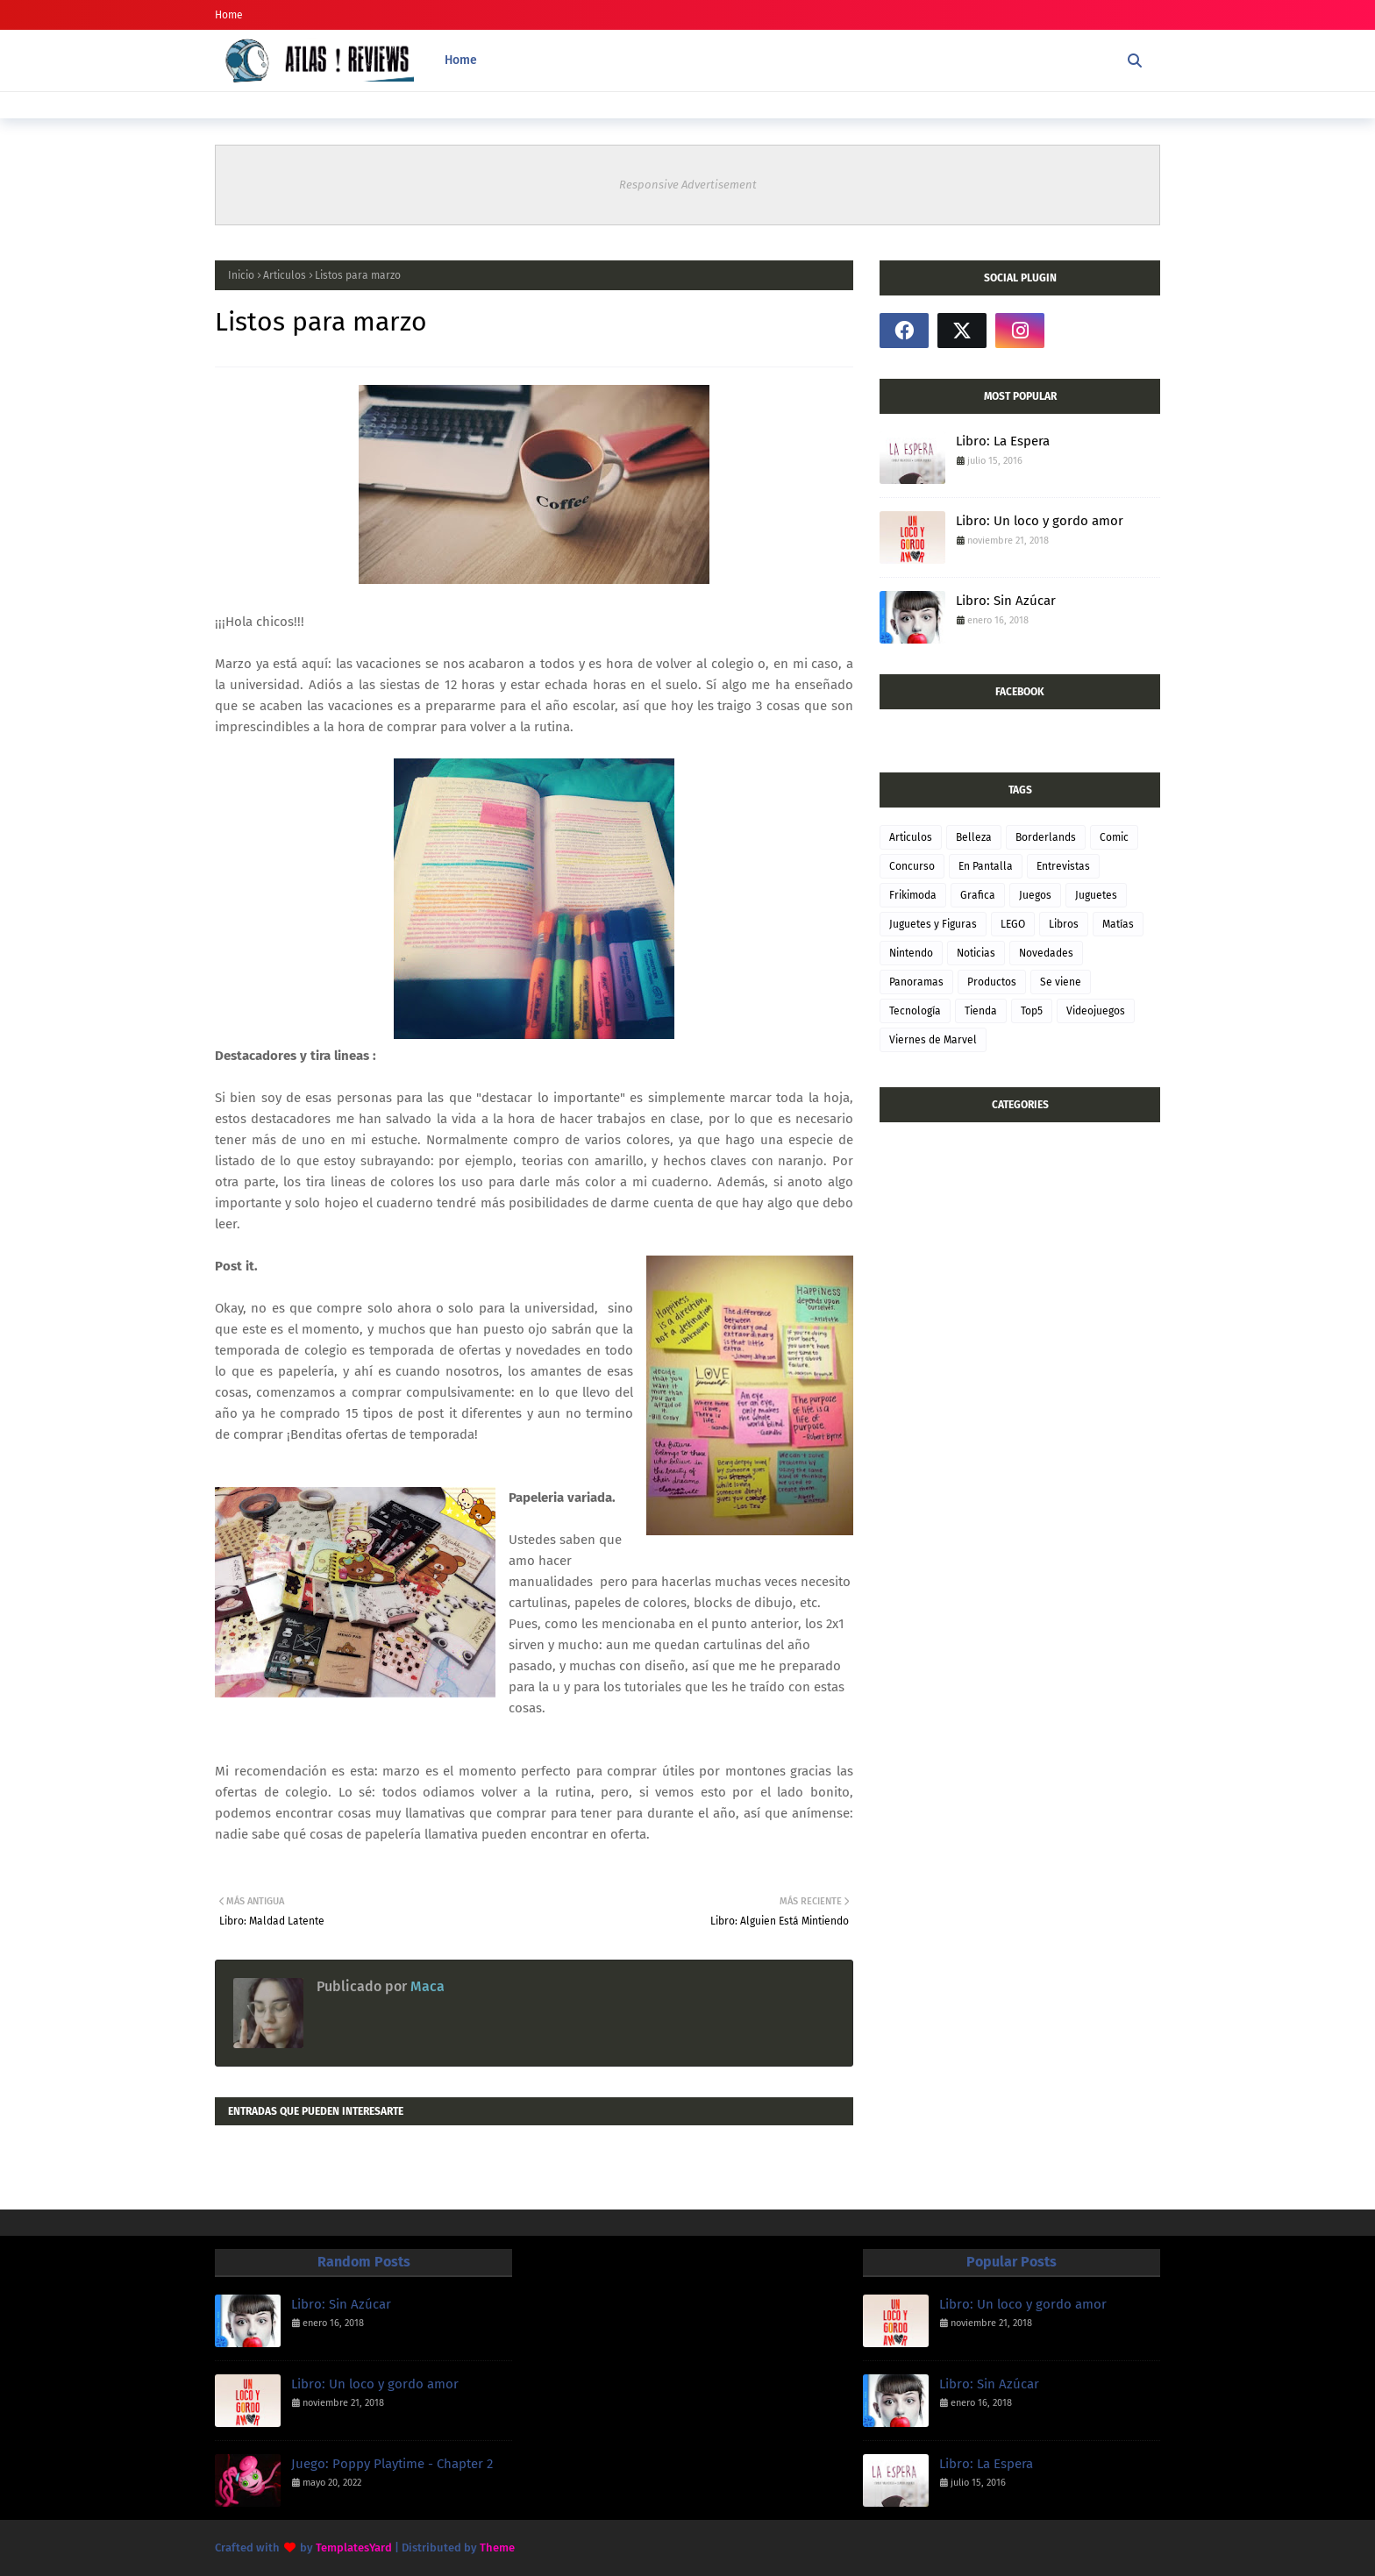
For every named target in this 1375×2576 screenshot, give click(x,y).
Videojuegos (1095, 1011)
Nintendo (911, 953)
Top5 (1032, 1011)
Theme (497, 2547)
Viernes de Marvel (933, 1040)
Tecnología (915, 1011)
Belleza (974, 837)
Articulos (284, 275)
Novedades (1046, 953)
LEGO (1013, 924)
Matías (1118, 924)
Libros (1064, 924)
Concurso (912, 866)
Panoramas (916, 982)
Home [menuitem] (461, 60)
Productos (991, 982)
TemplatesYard (354, 2547)
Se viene (1060, 982)
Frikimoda (913, 895)
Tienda (981, 1011)
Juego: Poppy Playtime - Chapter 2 (392, 2464)
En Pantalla (985, 866)
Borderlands (1045, 837)
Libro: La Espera (1003, 441)
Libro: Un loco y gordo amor (1039, 521)
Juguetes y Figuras (933, 924)
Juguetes (1096, 895)
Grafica (977, 895)
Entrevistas (1063, 866)
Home (229, 15)
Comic (1114, 837)
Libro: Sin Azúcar (1006, 600)
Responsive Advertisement (688, 184)
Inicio (241, 275)
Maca (426, 1986)
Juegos (1035, 895)
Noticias (976, 953)
